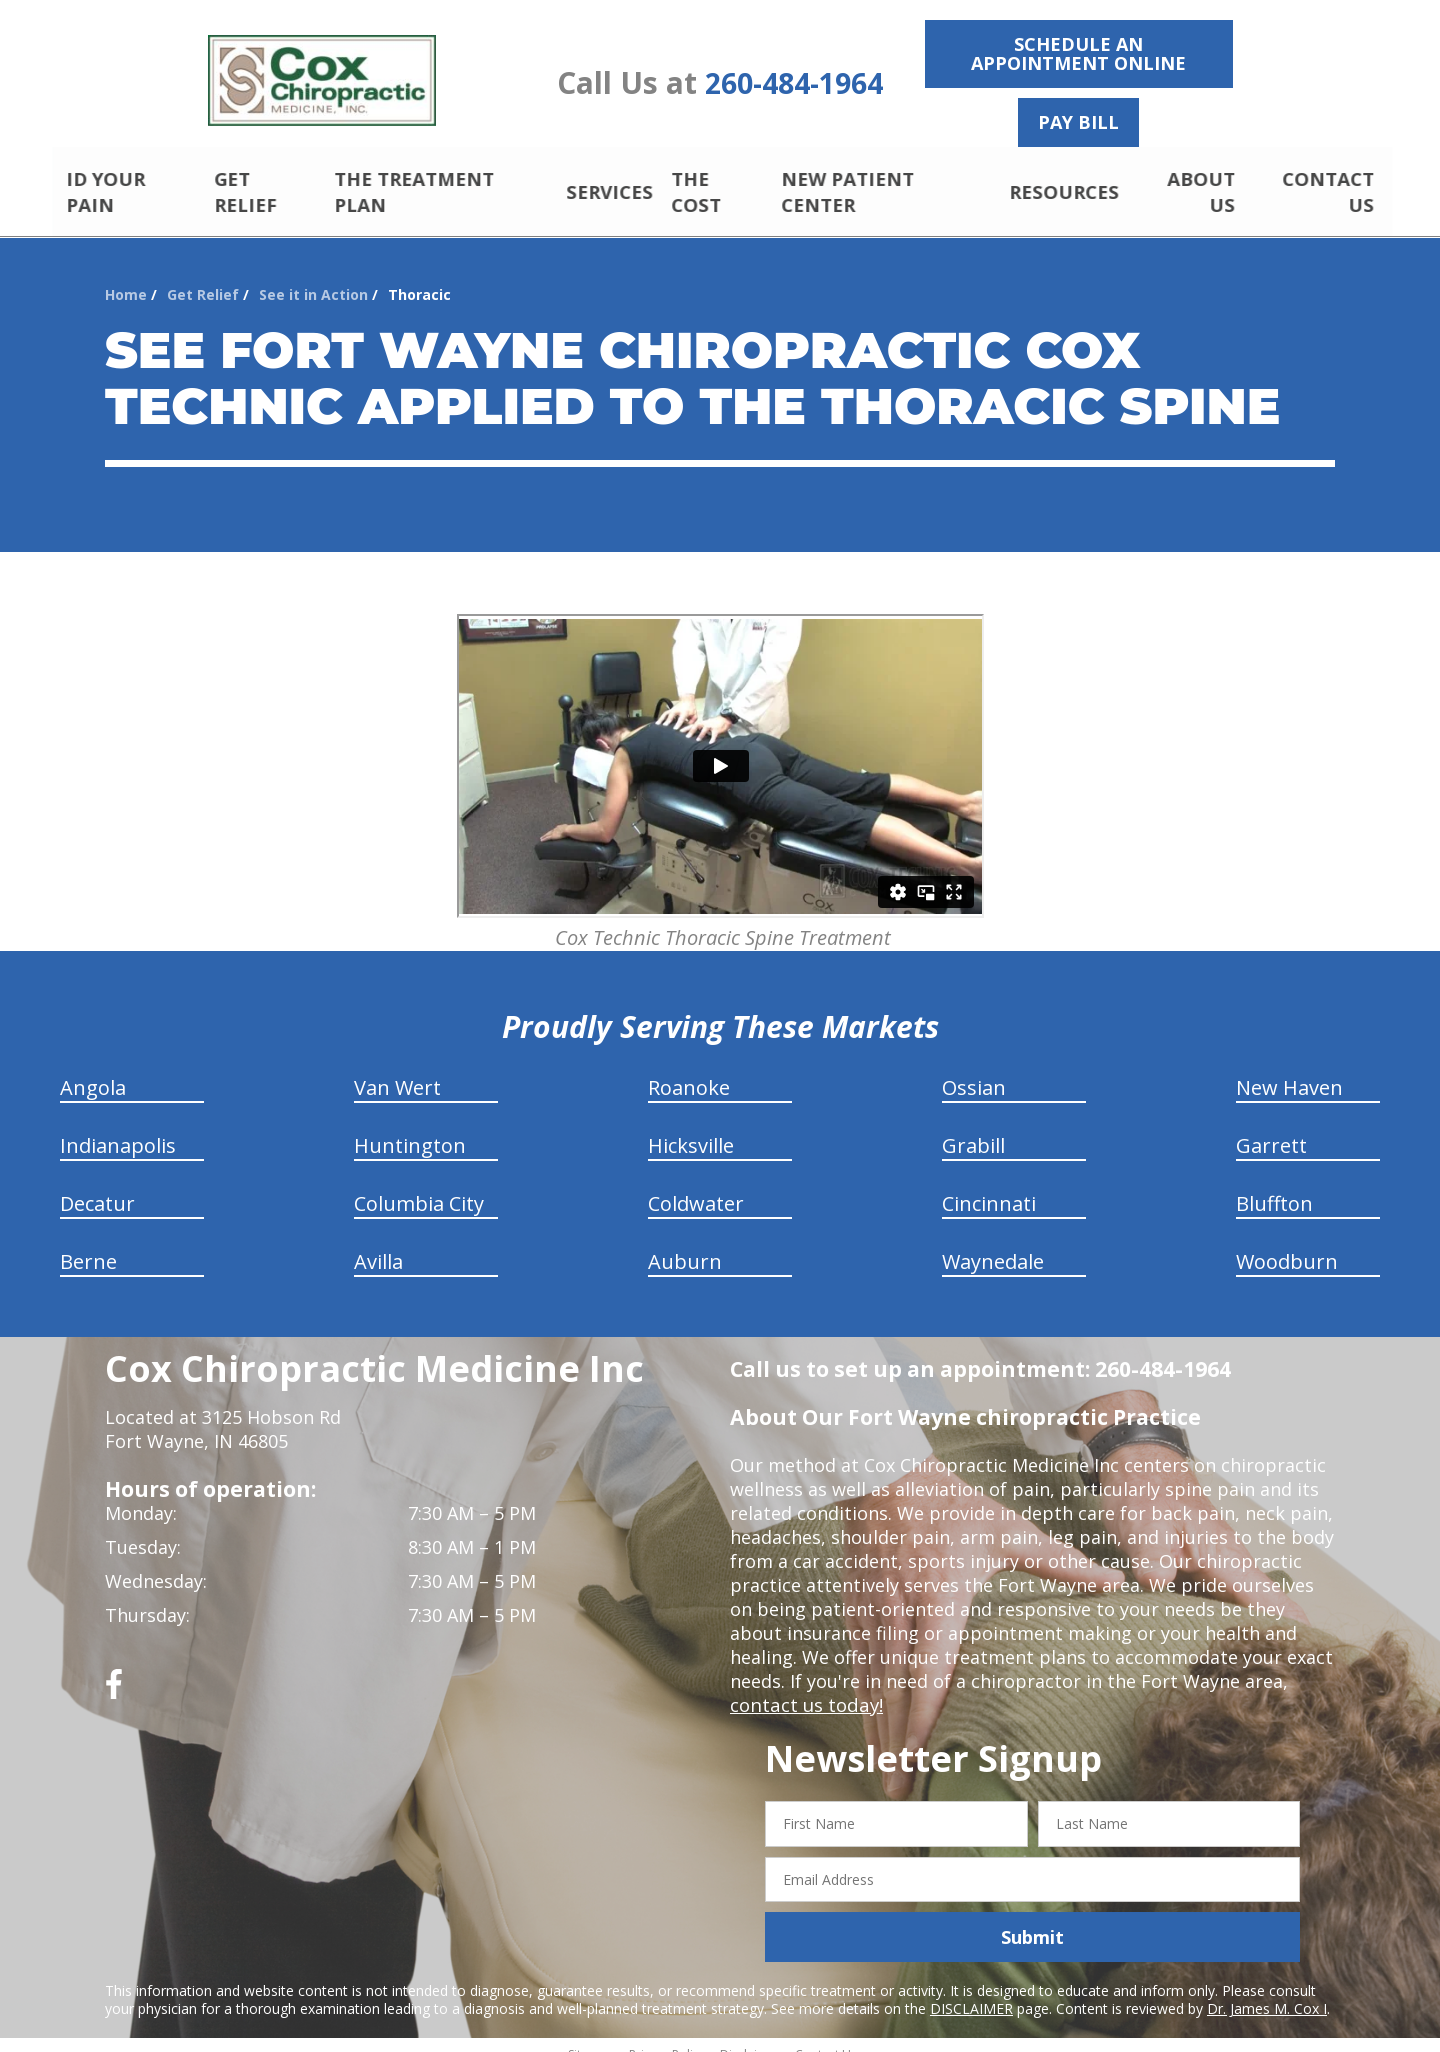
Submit (1032, 1920)
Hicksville (691, 1128)
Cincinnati (989, 1186)
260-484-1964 (794, 83)
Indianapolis (118, 1128)
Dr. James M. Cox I (1267, 1991)
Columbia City (419, 1186)
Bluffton (1274, 1186)
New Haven (1289, 1070)
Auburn (685, 1244)
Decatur (97, 1186)
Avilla (378, 1244)
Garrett (1271, 1128)
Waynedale (993, 1244)
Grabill (973, 1128)
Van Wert (397, 1070)
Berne (88, 1244)
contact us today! (804, 1688)
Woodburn (1287, 1244)
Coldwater (696, 1186)
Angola (93, 1070)
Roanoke (689, 1070)
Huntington (410, 1128)
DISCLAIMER (971, 1991)
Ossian (974, 1070)
